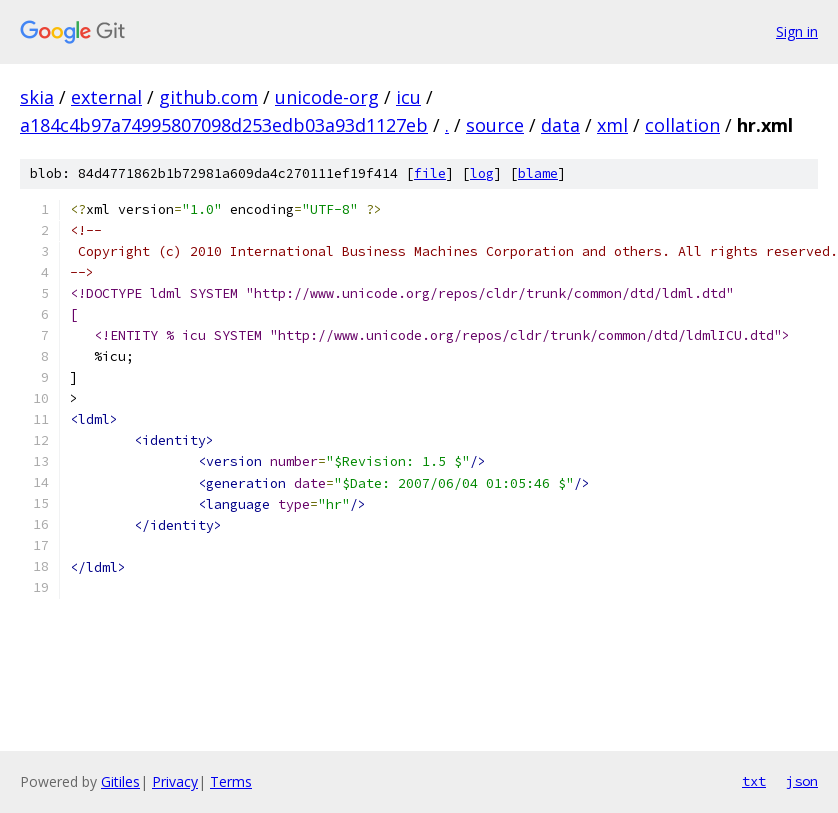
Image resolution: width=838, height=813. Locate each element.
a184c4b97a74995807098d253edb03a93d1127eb (224, 125)
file (430, 173)
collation (682, 125)
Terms (231, 781)
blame (538, 173)
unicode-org (327, 97)
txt (754, 781)
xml (612, 125)
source (495, 125)
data (560, 125)
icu (408, 97)
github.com (208, 97)
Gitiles (120, 781)
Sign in (797, 31)
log (482, 173)
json (802, 781)
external (106, 97)
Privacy (175, 781)
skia (37, 97)
